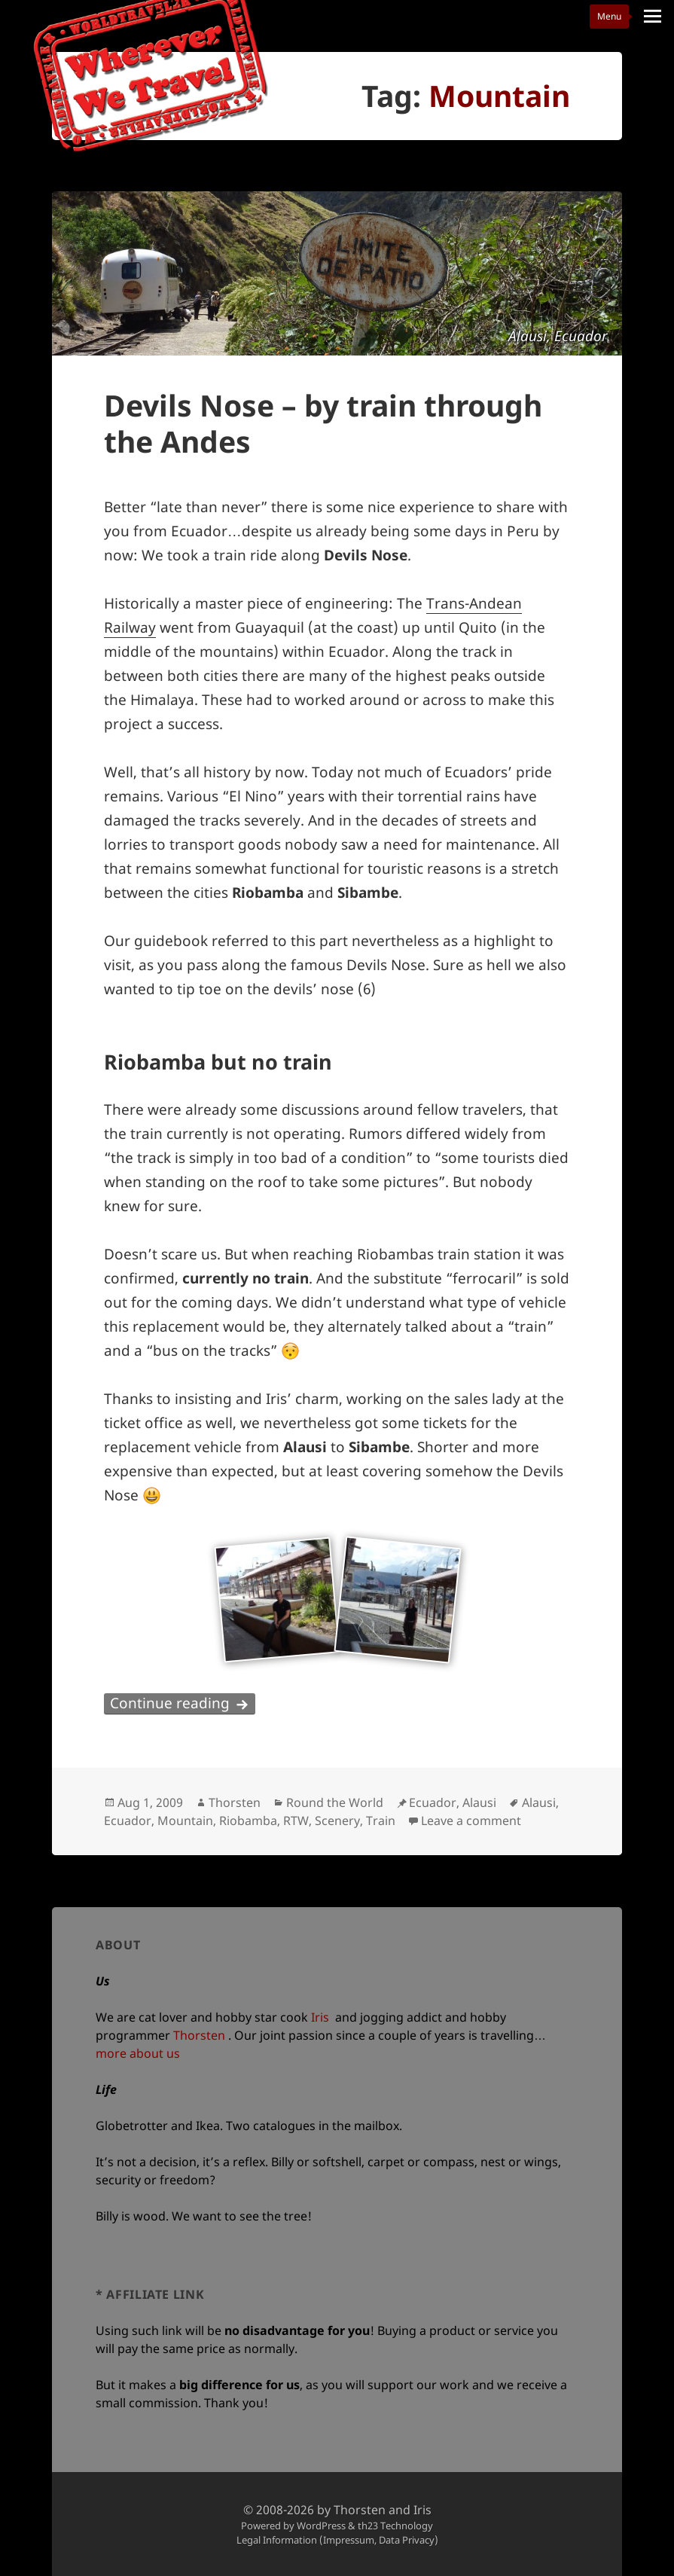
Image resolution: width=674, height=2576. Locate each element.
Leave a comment (471, 1820)
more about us (138, 2053)
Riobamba (248, 1820)
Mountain (185, 1820)
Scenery (337, 1820)
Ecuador (127, 1820)
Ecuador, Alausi (452, 1802)
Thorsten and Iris (383, 2509)
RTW (296, 1820)
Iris (320, 2017)
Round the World (334, 1802)
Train (380, 1820)
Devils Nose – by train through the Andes (323, 423)
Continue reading (182, 1703)
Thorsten (235, 1802)
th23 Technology (395, 2525)
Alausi (539, 1802)
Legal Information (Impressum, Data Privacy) (337, 2540)
